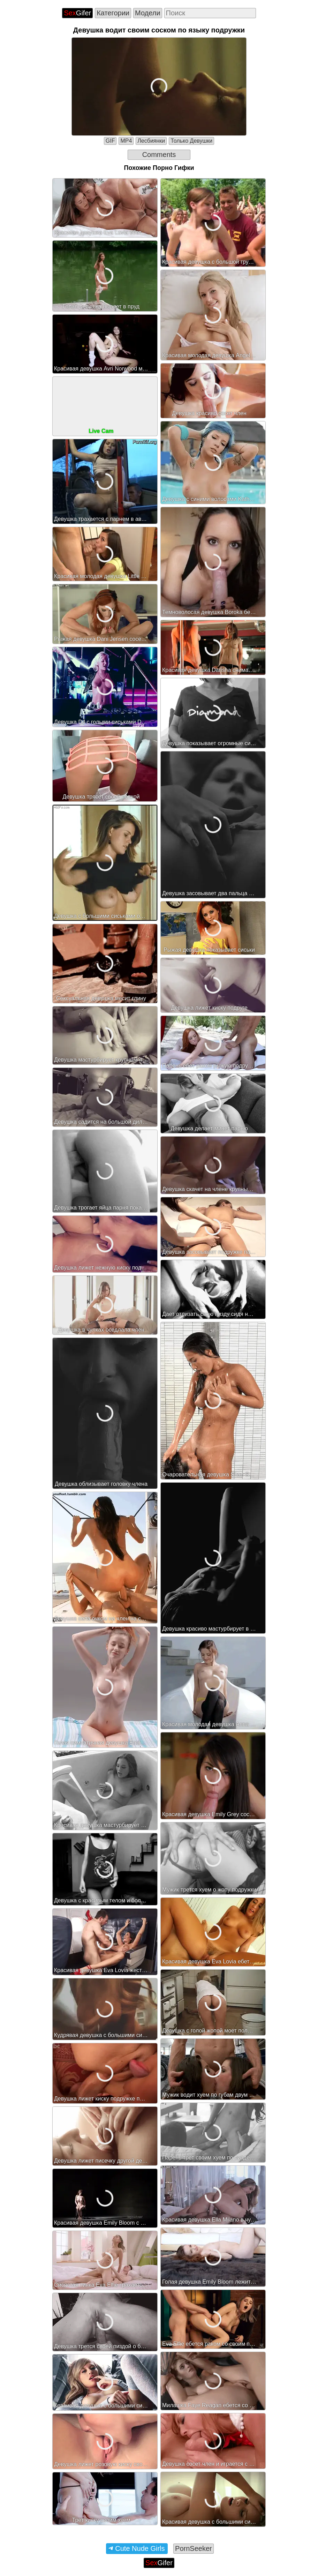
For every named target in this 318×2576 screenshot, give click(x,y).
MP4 (126, 141)
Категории (113, 13)
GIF (110, 141)
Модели (147, 13)
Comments (159, 154)
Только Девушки (191, 141)
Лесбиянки (151, 141)
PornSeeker (193, 2548)
